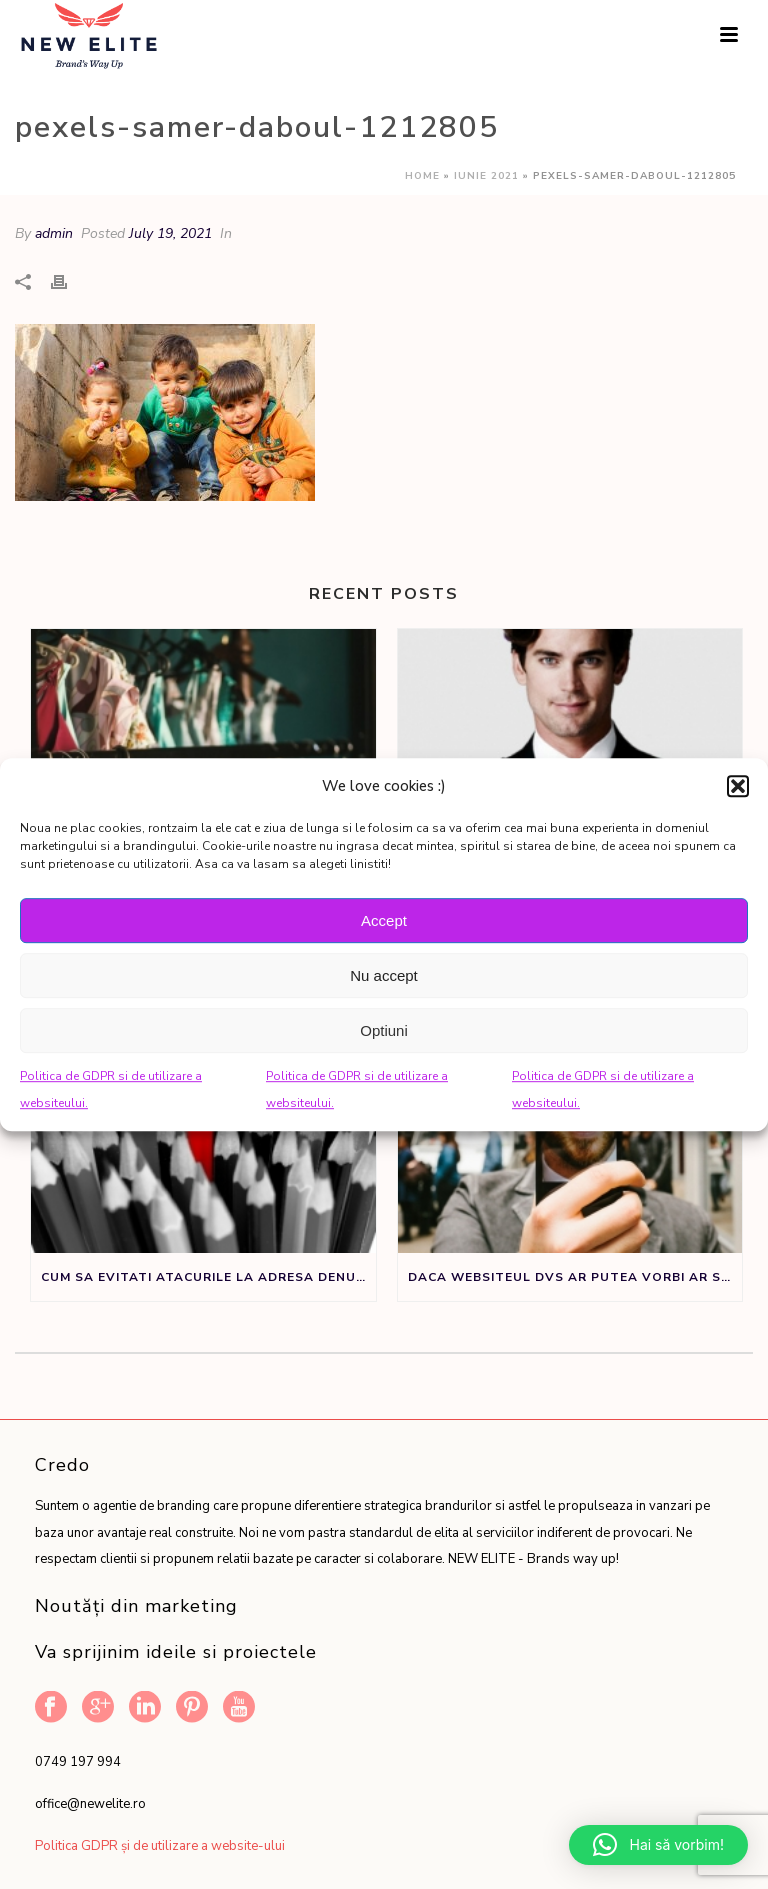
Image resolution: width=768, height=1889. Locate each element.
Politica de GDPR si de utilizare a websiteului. (111, 1089)
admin (54, 233)
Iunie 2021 (486, 176)
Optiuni (384, 1030)
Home (422, 176)
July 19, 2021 (170, 233)
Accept (384, 920)
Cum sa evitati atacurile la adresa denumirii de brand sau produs (208, 1277)
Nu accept (384, 975)
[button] (738, 786)
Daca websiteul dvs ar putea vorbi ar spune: (575, 1277)
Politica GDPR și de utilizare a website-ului (160, 1846)
